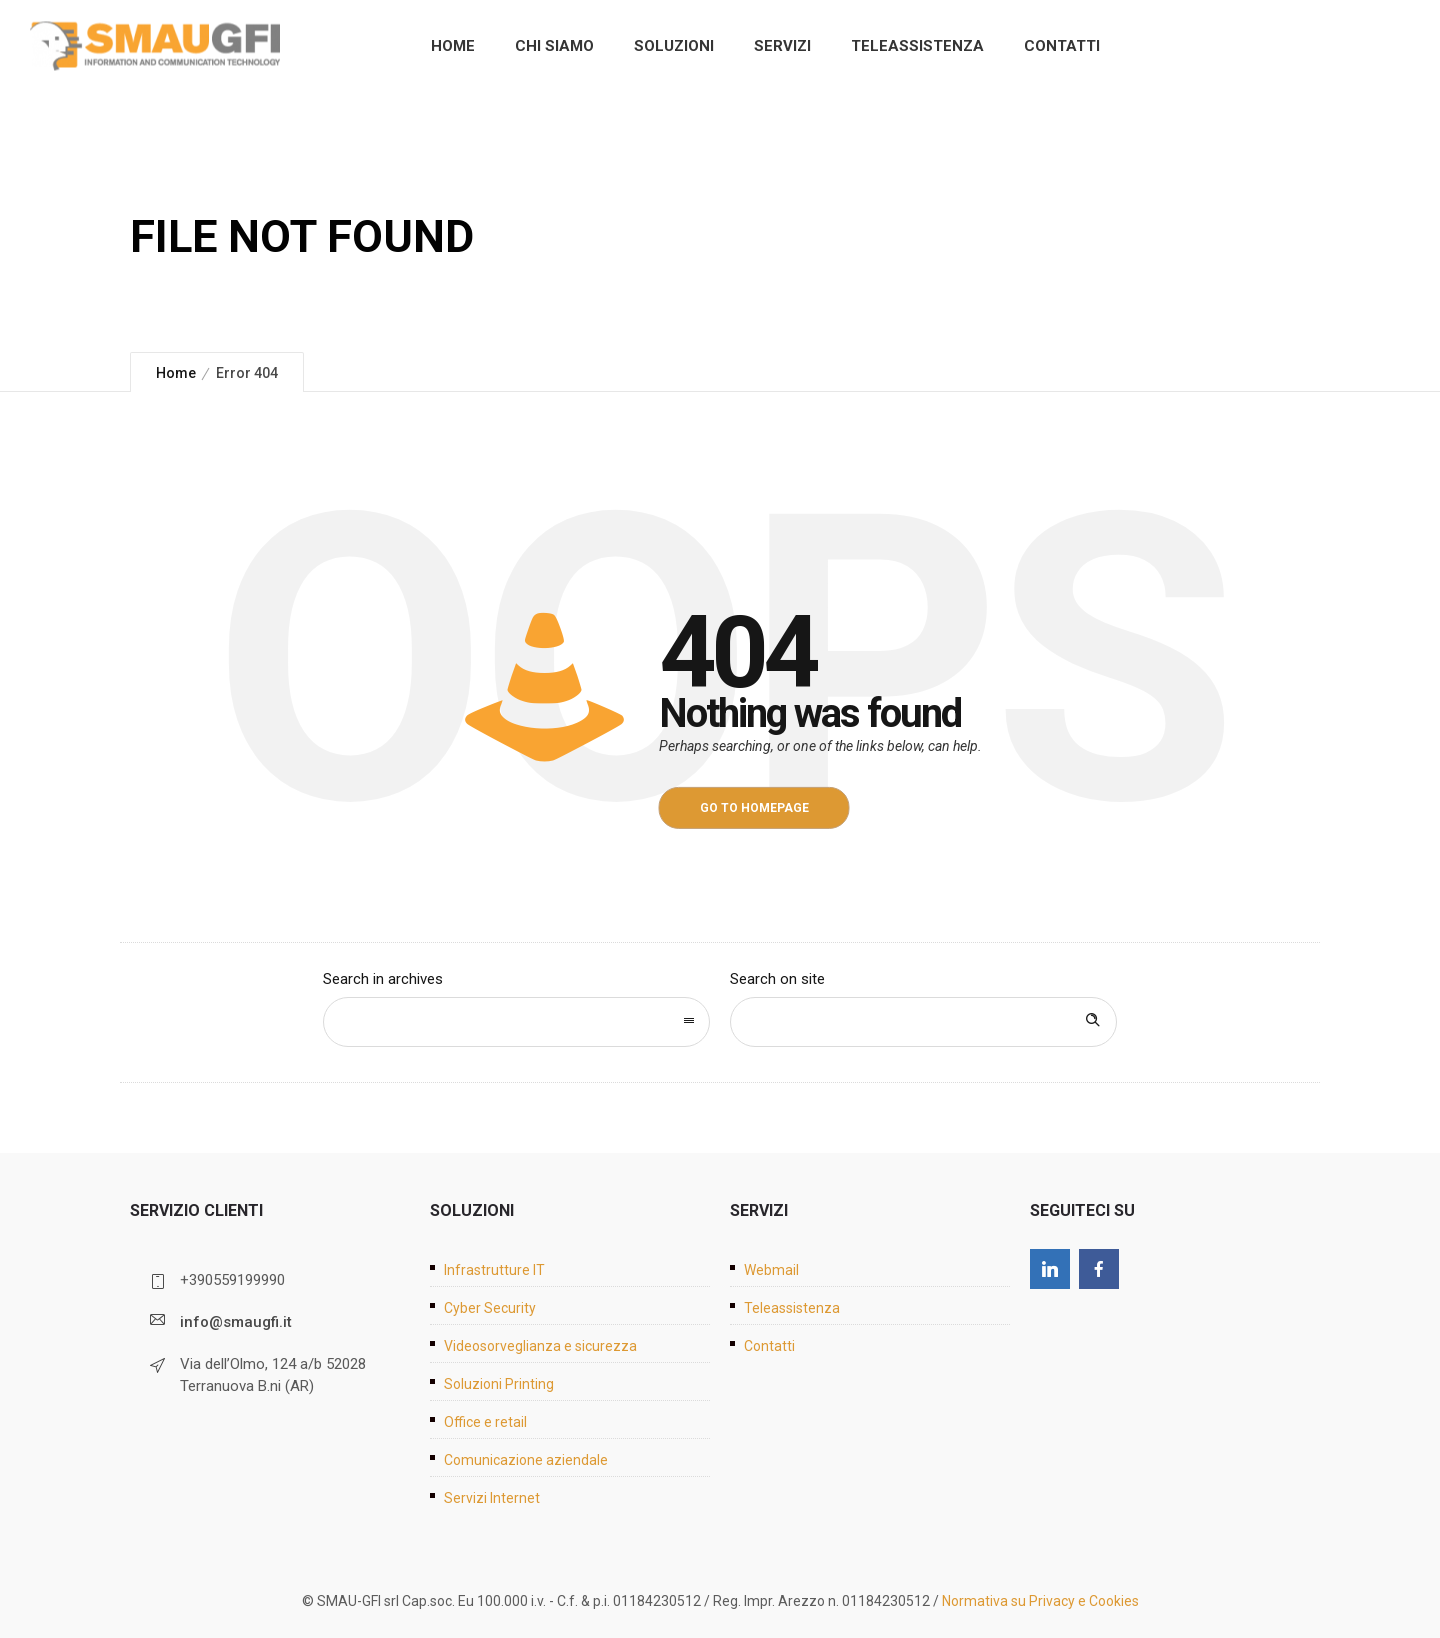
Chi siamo (554, 46)
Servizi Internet (492, 1498)
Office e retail (485, 1422)
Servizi (782, 46)
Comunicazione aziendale (526, 1460)
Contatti (1062, 46)
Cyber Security (490, 1308)
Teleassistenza (917, 46)
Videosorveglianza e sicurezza (540, 1346)
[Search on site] (923, 1022)
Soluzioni (674, 46)
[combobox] (516, 1022)
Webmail (771, 1270)
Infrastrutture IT (494, 1270)
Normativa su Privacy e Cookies (1040, 1601)
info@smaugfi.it (236, 1322)
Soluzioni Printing (499, 1384)
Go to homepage (754, 808)
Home (453, 46)
